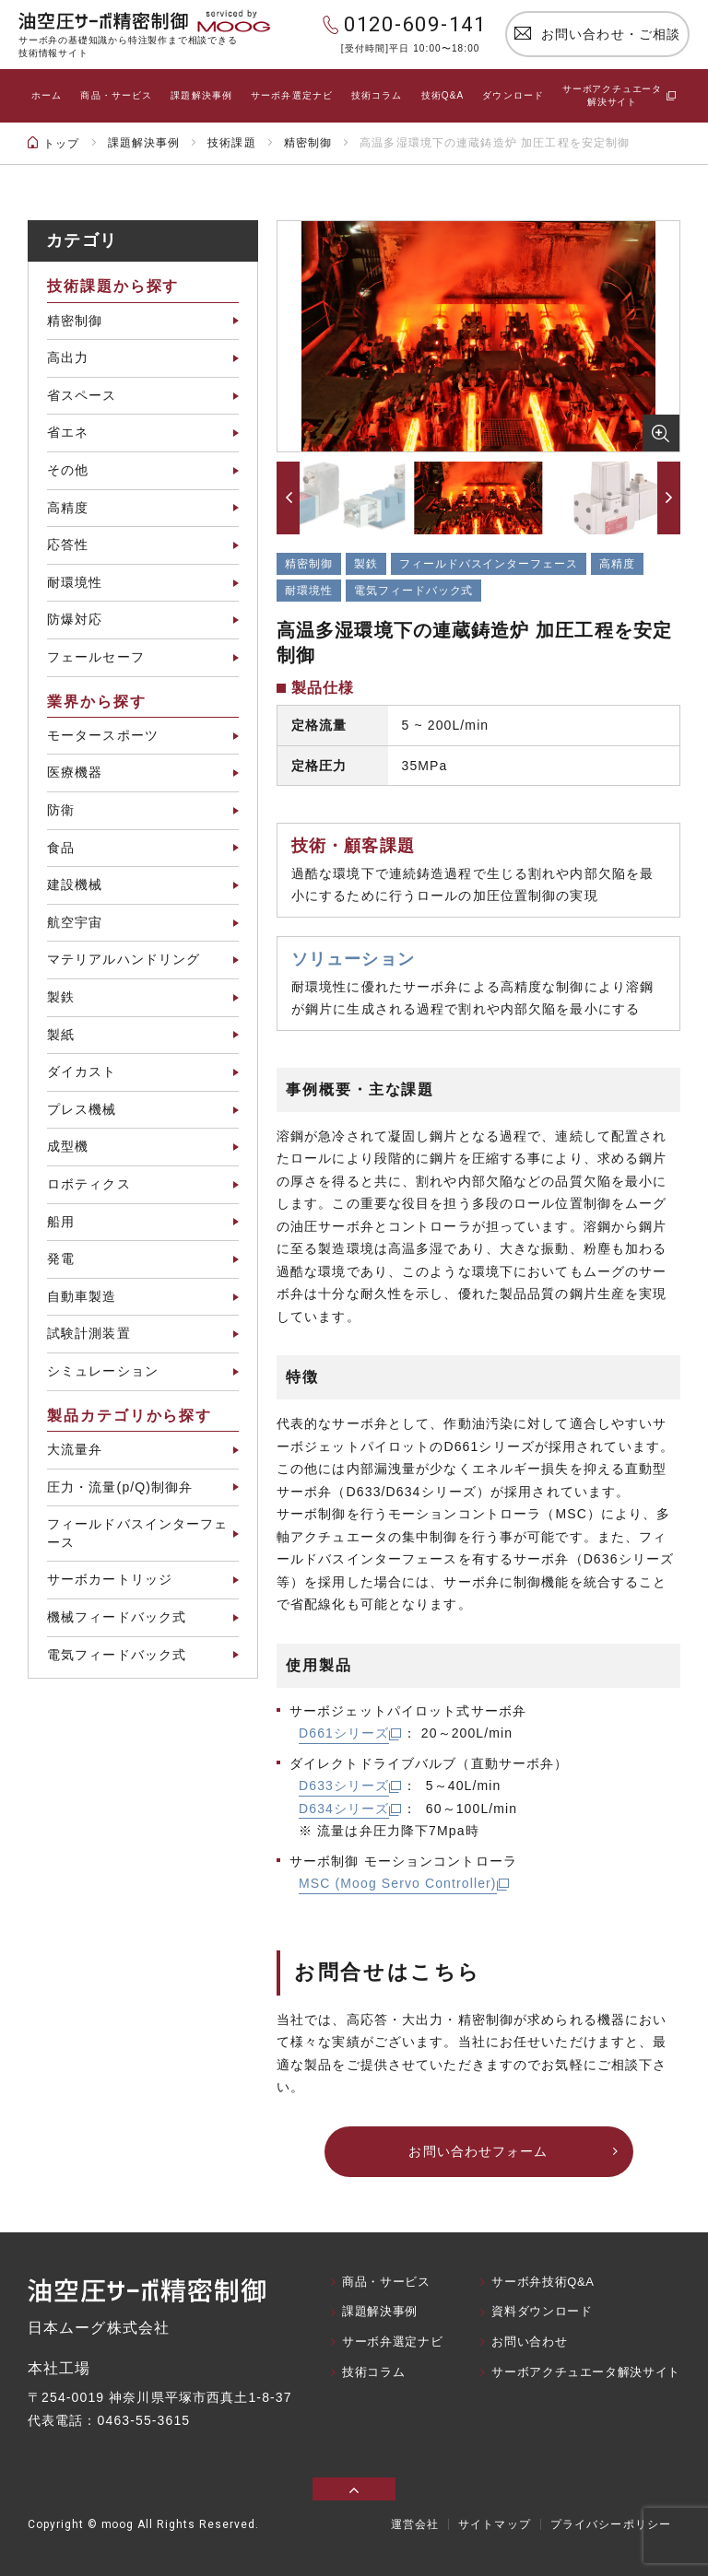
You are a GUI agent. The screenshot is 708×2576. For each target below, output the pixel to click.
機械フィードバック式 (116, 1617)
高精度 (67, 507)
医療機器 (74, 772)
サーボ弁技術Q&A (542, 2282)
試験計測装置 (89, 1333)
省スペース (82, 395)
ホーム (46, 95)
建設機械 (74, 884)
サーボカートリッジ (109, 1579)
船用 (61, 1221)
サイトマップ (494, 2524)
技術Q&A (443, 95)
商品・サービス (116, 95)
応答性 (67, 544)
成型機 (67, 1146)
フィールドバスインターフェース (138, 1533)
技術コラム (377, 95)
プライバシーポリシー (610, 2524)
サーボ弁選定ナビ (292, 95)
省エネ (67, 432)
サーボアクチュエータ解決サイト (585, 2372)
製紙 (61, 1034)
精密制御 (74, 320)
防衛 (61, 809)
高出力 (67, 357)
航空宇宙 (74, 922)
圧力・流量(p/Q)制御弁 (120, 1487)
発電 (61, 1258)
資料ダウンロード (541, 2311)
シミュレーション (103, 1371)
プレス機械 (82, 1109)
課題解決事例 (201, 95)
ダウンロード (513, 95)
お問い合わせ (529, 2341)
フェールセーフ (96, 657)
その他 (67, 470)
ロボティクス (89, 1184)
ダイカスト (82, 1071)
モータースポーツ (103, 735)
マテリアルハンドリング (123, 959)
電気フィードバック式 (116, 1654)
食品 (61, 847)
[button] (288, 498)
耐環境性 (74, 582)
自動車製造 (82, 1296)
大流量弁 (74, 1449)
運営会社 (415, 2524)
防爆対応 (74, 619)
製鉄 (61, 996)
